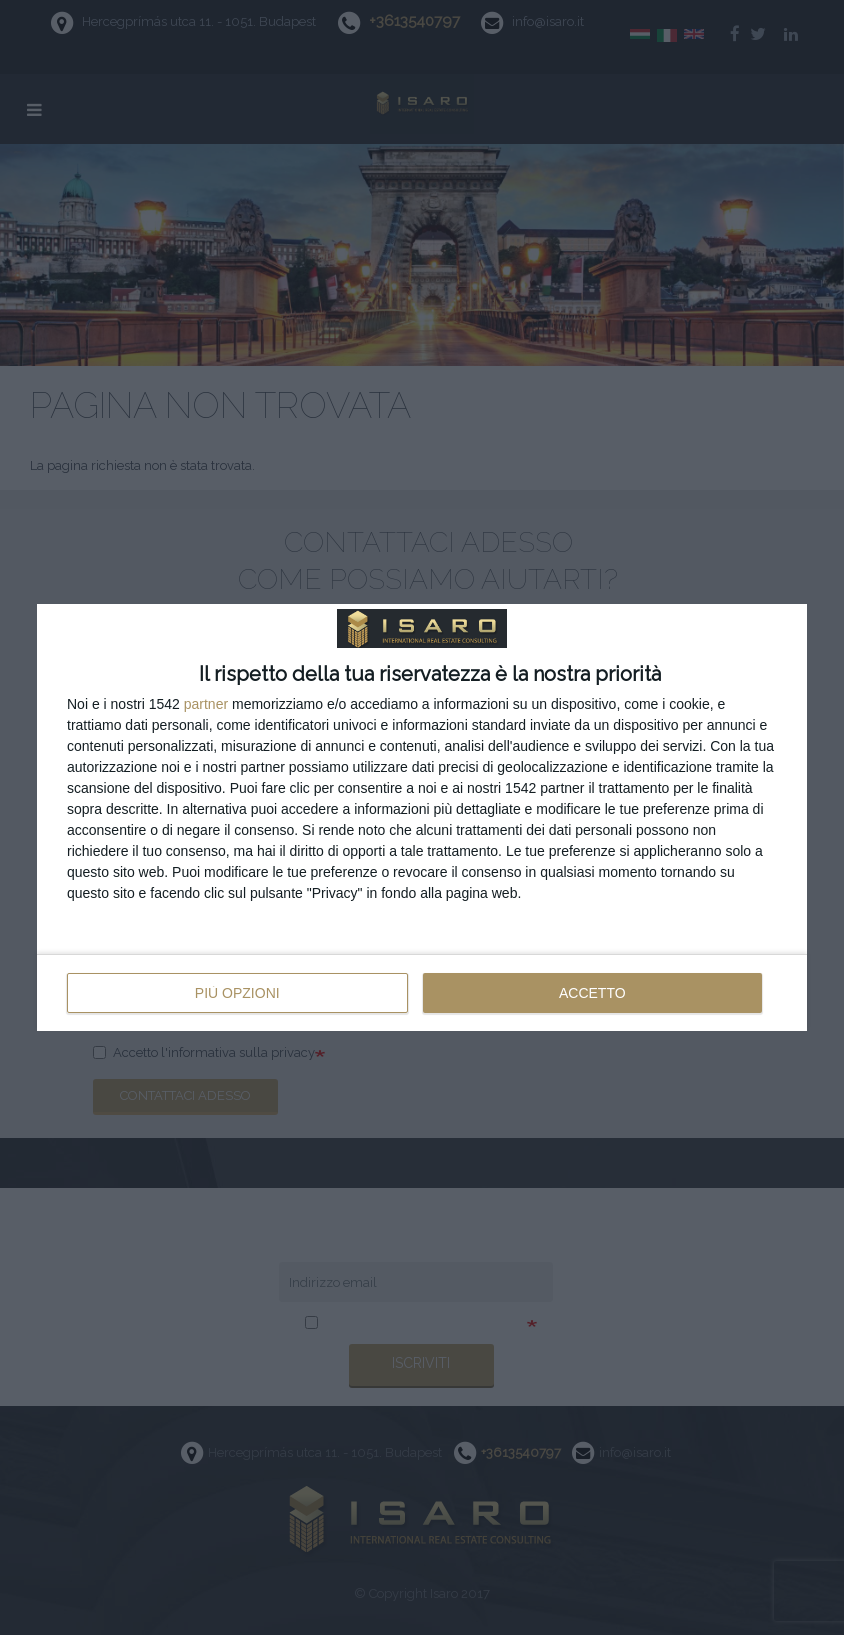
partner (206, 704)
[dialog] (422, 818)
